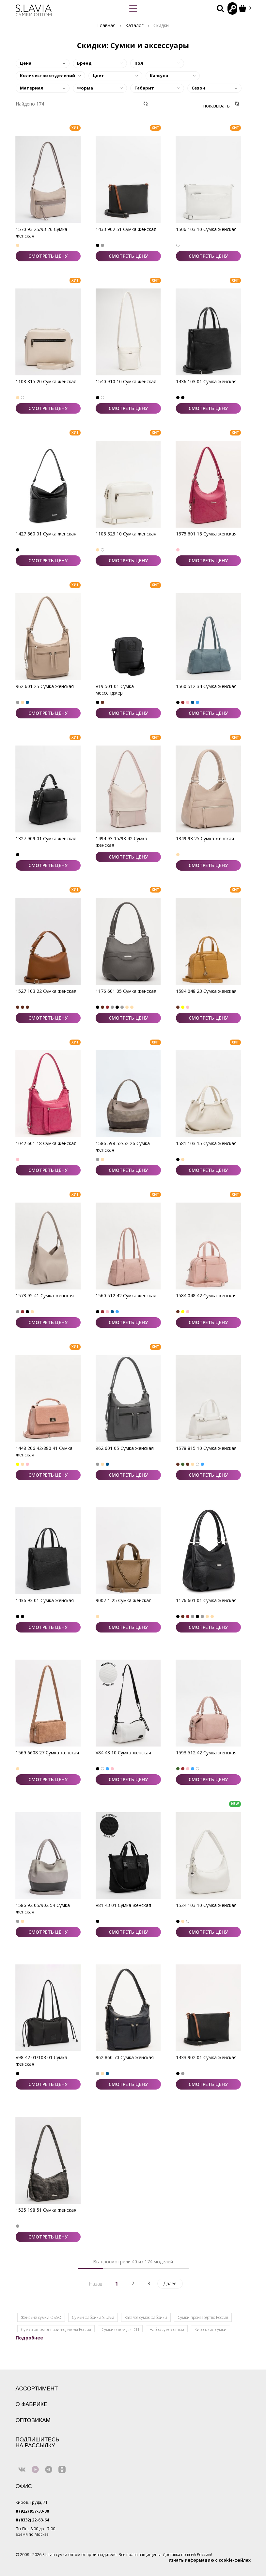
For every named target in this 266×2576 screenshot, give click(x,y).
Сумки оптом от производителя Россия (56, 2329)
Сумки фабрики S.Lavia (93, 2317)
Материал (31, 88)
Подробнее (29, 2338)
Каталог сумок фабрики (146, 2317)
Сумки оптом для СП (120, 2329)
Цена (25, 63)
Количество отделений (47, 75)
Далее (170, 2283)
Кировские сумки (211, 2329)
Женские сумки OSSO (41, 2317)
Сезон (198, 88)
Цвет (98, 75)
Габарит (144, 88)
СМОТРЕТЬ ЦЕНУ (48, 256)
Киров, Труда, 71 (32, 2502)
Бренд (84, 63)
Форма (85, 88)
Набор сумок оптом (166, 2329)
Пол (138, 63)
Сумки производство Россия (203, 2317)
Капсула (159, 75)
